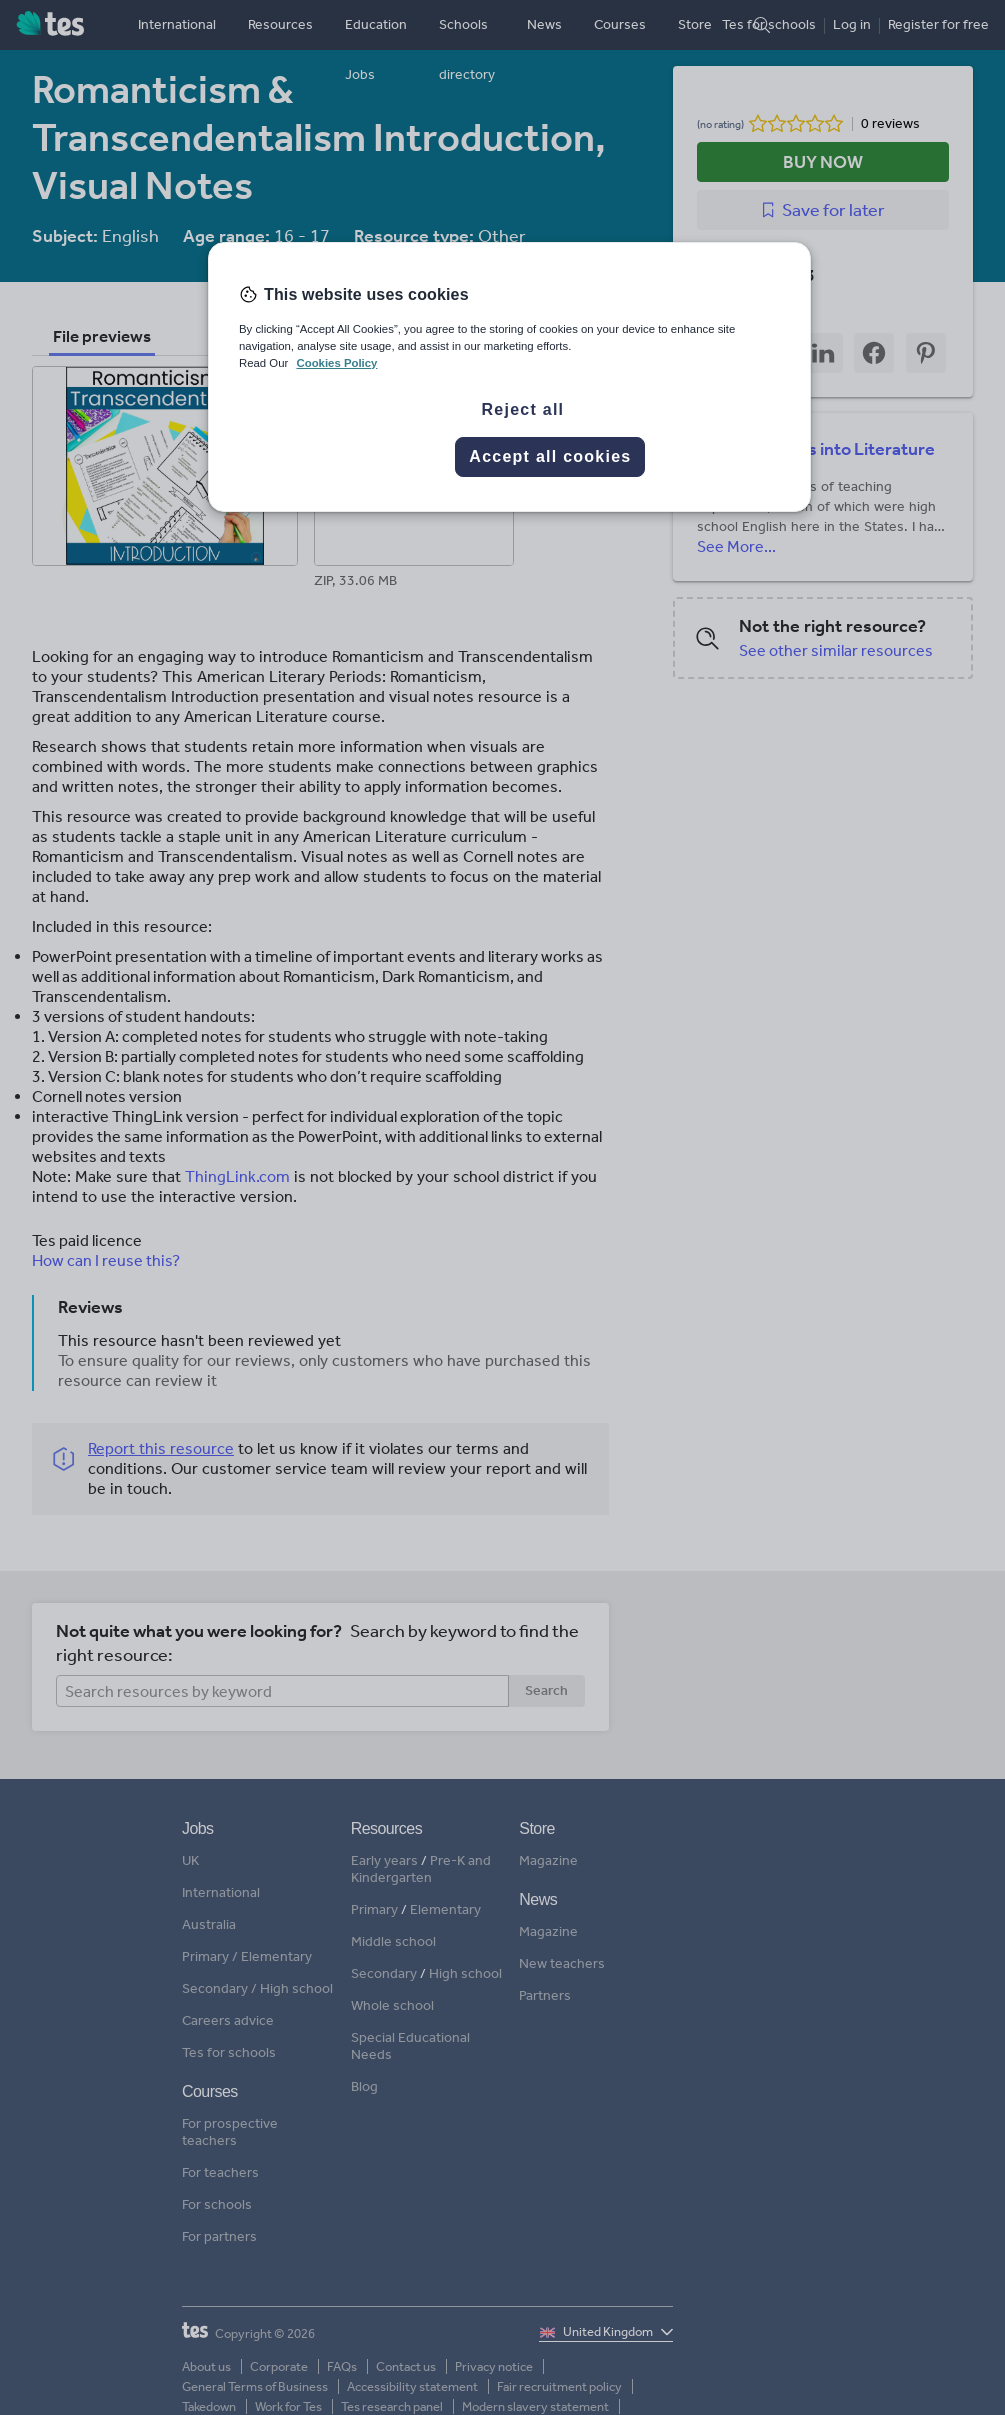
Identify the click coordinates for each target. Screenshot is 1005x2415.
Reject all (523, 409)
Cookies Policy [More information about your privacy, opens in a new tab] (336, 363)
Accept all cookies (550, 456)
